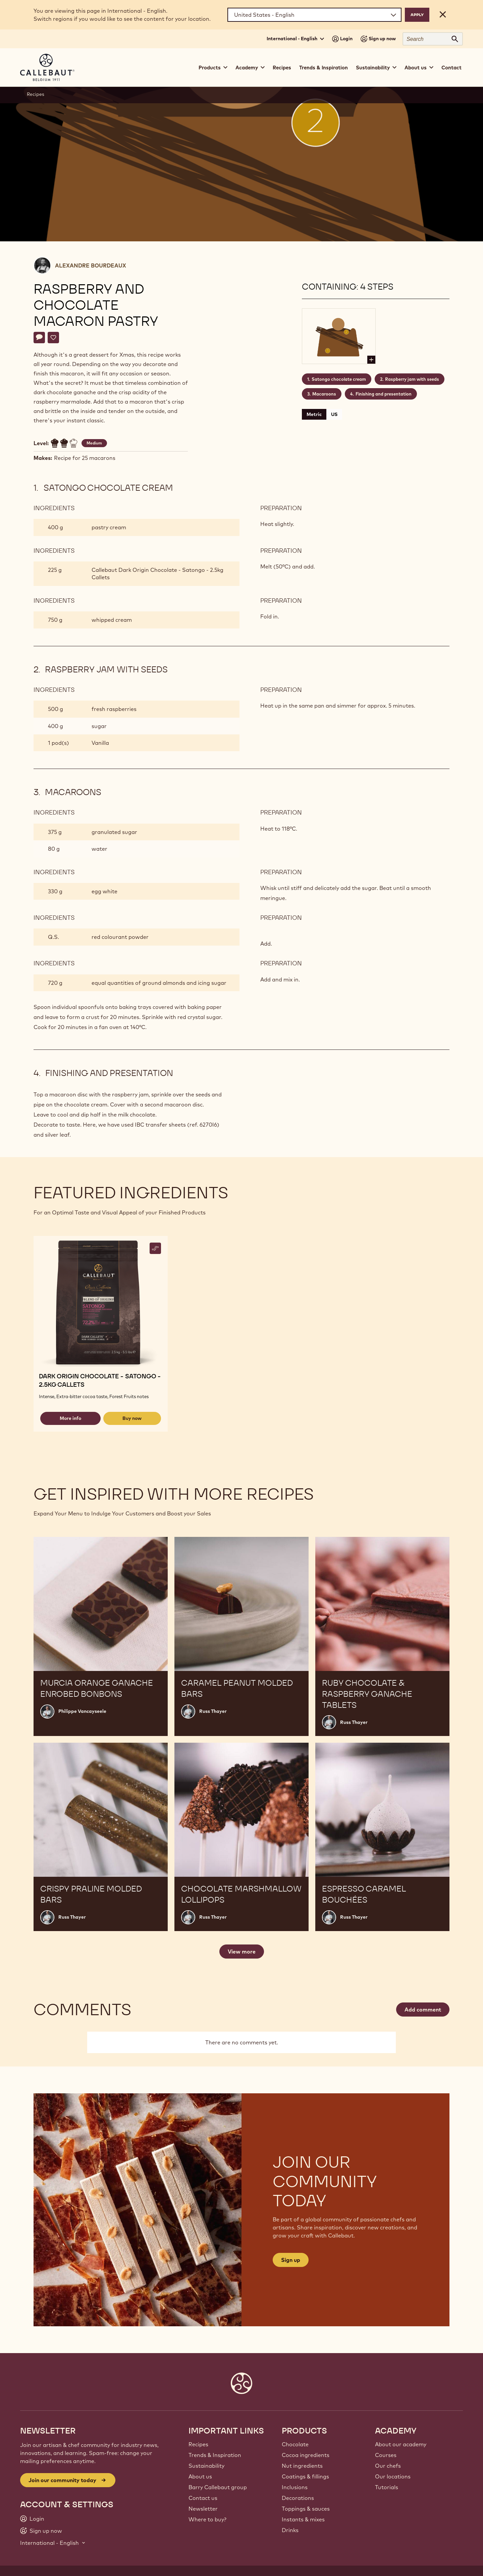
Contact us (203, 2498)
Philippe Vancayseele (82, 1711)
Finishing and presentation (384, 394)
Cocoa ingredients (305, 2455)
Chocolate (295, 2444)
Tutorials (386, 2487)
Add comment (423, 2009)
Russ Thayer (213, 1711)
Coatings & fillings (305, 2476)
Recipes (282, 67)
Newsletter (203, 2508)
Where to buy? (207, 2519)
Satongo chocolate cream (339, 379)
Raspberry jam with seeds (412, 379)
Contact (451, 67)
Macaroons (324, 394)
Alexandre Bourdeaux (90, 265)
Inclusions (295, 2487)
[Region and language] (314, 15)
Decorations (298, 2498)
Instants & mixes (303, 2519)
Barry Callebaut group (218, 2487)
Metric (314, 414)
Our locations (393, 2476)
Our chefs (388, 2465)
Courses (385, 2455)
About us (200, 2476)
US (334, 414)
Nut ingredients (302, 2465)
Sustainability (206, 2465)
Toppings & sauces (306, 2508)
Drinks (290, 2530)
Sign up (290, 2260)
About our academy (400, 2444)
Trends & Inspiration (323, 67)
